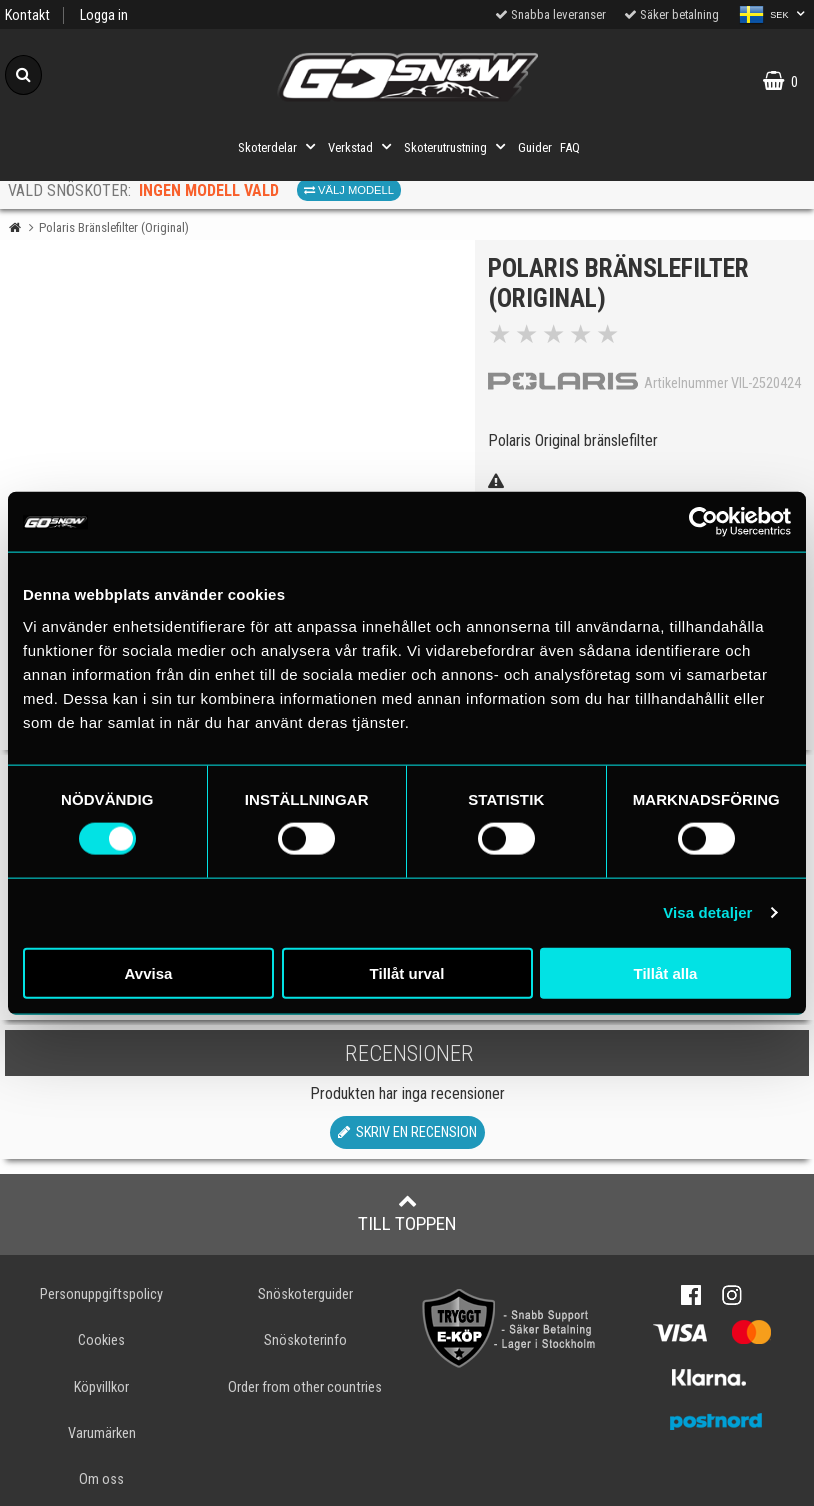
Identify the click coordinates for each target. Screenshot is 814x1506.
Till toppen (407, 1213)
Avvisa (149, 972)
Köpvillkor (101, 1387)
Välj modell (349, 190)
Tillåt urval (407, 972)
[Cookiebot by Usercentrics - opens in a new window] (703, 522)
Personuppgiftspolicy (101, 1294)
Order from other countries (305, 1387)
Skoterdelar (279, 147)
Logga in (104, 15)
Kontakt (27, 15)
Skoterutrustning (457, 147)
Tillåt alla (666, 972)
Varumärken (102, 1433)
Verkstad (362, 147)
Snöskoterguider (305, 1294)
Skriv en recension (407, 1132)
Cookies (101, 1340)
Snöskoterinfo (305, 1340)
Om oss (101, 1479)
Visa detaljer (707, 912)
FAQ (570, 147)
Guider (535, 147)
